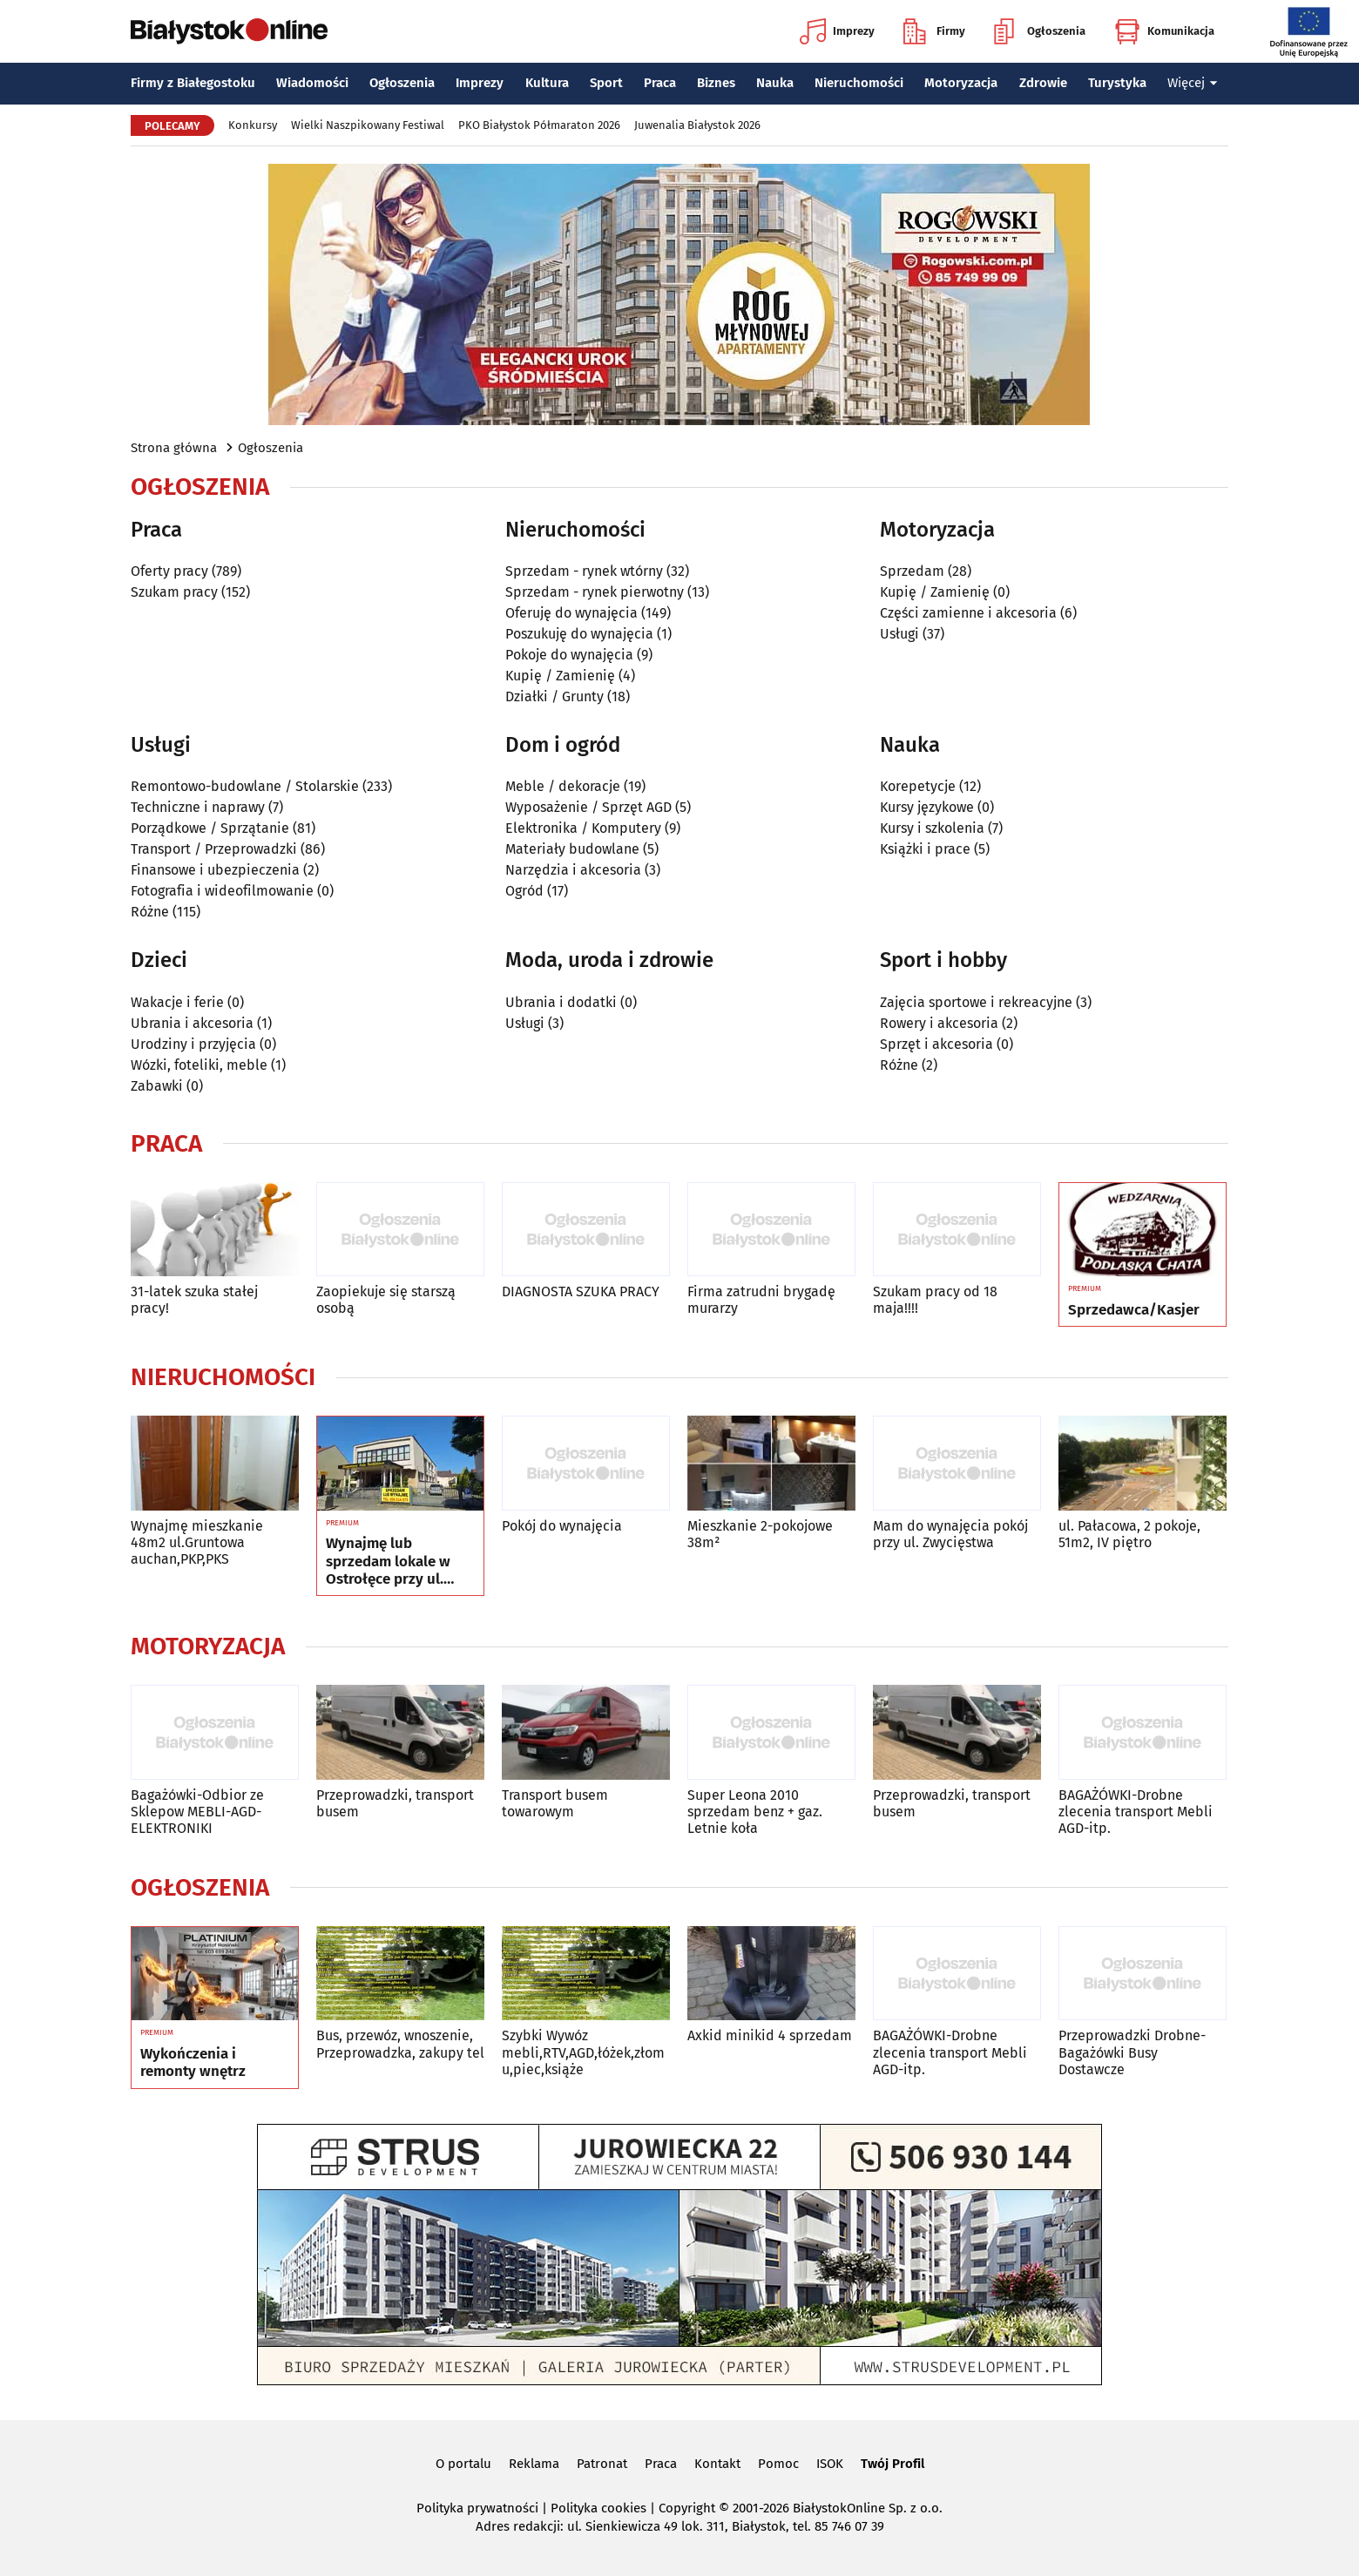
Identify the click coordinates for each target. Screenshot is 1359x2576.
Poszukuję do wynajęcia (579, 633)
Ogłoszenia (1039, 31)
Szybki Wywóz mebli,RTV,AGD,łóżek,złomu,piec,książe (583, 2052)
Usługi (899, 633)
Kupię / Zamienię (560, 675)
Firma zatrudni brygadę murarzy (761, 1299)
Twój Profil (892, 2463)
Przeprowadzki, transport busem (395, 1803)
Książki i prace (925, 849)
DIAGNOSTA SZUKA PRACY (580, 1291)
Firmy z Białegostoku (193, 83)
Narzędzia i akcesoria (573, 870)
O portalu (463, 2463)
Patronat (602, 2463)
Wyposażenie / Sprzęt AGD (588, 807)
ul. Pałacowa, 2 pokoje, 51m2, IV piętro (1129, 1534)
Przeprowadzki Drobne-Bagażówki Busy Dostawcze (1132, 2052)
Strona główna (174, 448)
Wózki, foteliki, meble (199, 1065)
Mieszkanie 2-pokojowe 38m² (760, 1534)
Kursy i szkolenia (932, 828)
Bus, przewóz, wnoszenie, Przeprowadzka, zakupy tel (400, 2043)
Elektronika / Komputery (583, 828)
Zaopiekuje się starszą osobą (386, 1299)
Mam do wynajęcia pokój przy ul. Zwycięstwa (950, 1534)
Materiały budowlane (572, 849)
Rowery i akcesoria (939, 1023)
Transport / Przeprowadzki (214, 849)
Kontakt (717, 2463)
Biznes (716, 83)
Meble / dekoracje (562, 786)
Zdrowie (1043, 83)
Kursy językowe (927, 807)
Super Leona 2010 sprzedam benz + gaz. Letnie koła (754, 1811)
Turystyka (1117, 83)
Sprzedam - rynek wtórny (584, 571)
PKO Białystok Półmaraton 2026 (539, 125)
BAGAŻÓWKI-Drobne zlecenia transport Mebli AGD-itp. (1135, 1811)
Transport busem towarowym (555, 1803)
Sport (606, 83)
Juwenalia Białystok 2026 (697, 125)
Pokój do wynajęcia (562, 1526)
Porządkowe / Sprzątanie (210, 828)
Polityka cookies (598, 2508)
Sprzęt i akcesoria (936, 1044)
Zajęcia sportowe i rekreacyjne (976, 1002)
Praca (660, 83)
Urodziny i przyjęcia (193, 1044)
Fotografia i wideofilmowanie (222, 890)
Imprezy (837, 31)
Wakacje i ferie (177, 1002)
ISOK (829, 2463)
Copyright (687, 2508)
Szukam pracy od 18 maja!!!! (935, 1299)
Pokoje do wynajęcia (569, 654)
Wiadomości (312, 83)
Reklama (534, 2463)
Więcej (1192, 83)
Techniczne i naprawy (198, 807)
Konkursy (252, 125)
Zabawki (157, 1086)
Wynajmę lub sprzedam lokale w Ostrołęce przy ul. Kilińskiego (388, 1561)
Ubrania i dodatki (561, 1002)
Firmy (934, 31)
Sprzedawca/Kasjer (1134, 1310)
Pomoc (778, 2463)
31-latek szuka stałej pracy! (194, 1299)
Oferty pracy (169, 571)
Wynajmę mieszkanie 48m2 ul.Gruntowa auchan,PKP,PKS (197, 1542)
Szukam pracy (174, 592)
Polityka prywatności (477, 2508)
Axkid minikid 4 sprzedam (769, 2035)
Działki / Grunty (554, 696)
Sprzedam (912, 571)
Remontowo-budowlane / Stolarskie (245, 786)
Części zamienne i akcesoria (968, 613)
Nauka (775, 83)
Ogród (524, 890)
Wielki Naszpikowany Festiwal (367, 125)
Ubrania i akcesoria (192, 1023)
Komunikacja (1164, 31)
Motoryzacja (960, 83)
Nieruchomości (859, 83)
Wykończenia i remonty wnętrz (193, 2062)
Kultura (547, 83)
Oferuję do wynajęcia (571, 613)
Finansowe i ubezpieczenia (215, 870)
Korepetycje (918, 786)
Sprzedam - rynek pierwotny (594, 592)
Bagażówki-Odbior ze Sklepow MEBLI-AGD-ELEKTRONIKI (197, 1811)
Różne (150, 911)
